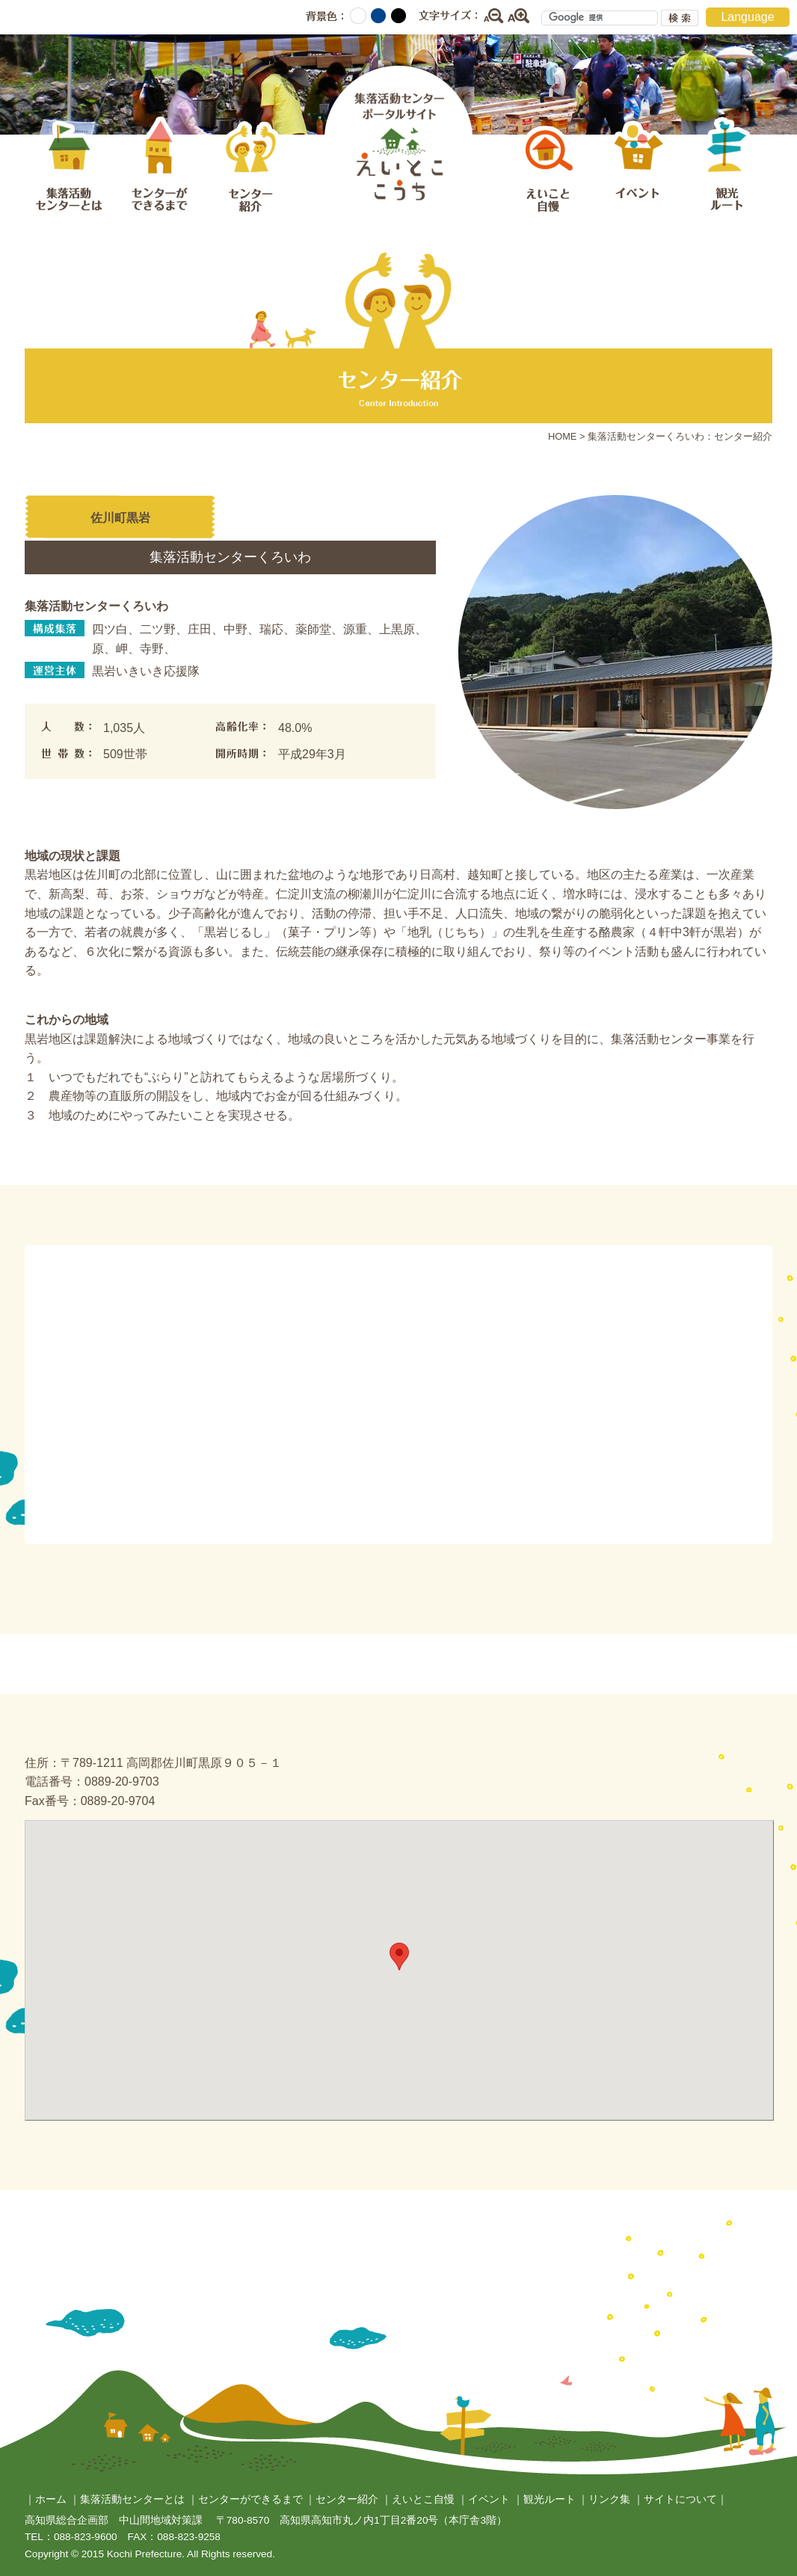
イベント (638, 167)
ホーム (51, 2499)
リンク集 (609, 2499)
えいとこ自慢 (548, 167)
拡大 (519, 15)
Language (747, 16)
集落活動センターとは (69, 167)
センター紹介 (249, 167)
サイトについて (680, 2499)
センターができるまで (159, 167)
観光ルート (727, 167)
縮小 (492, 15)
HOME (562, 436)
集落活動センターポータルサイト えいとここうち (398, 137)
